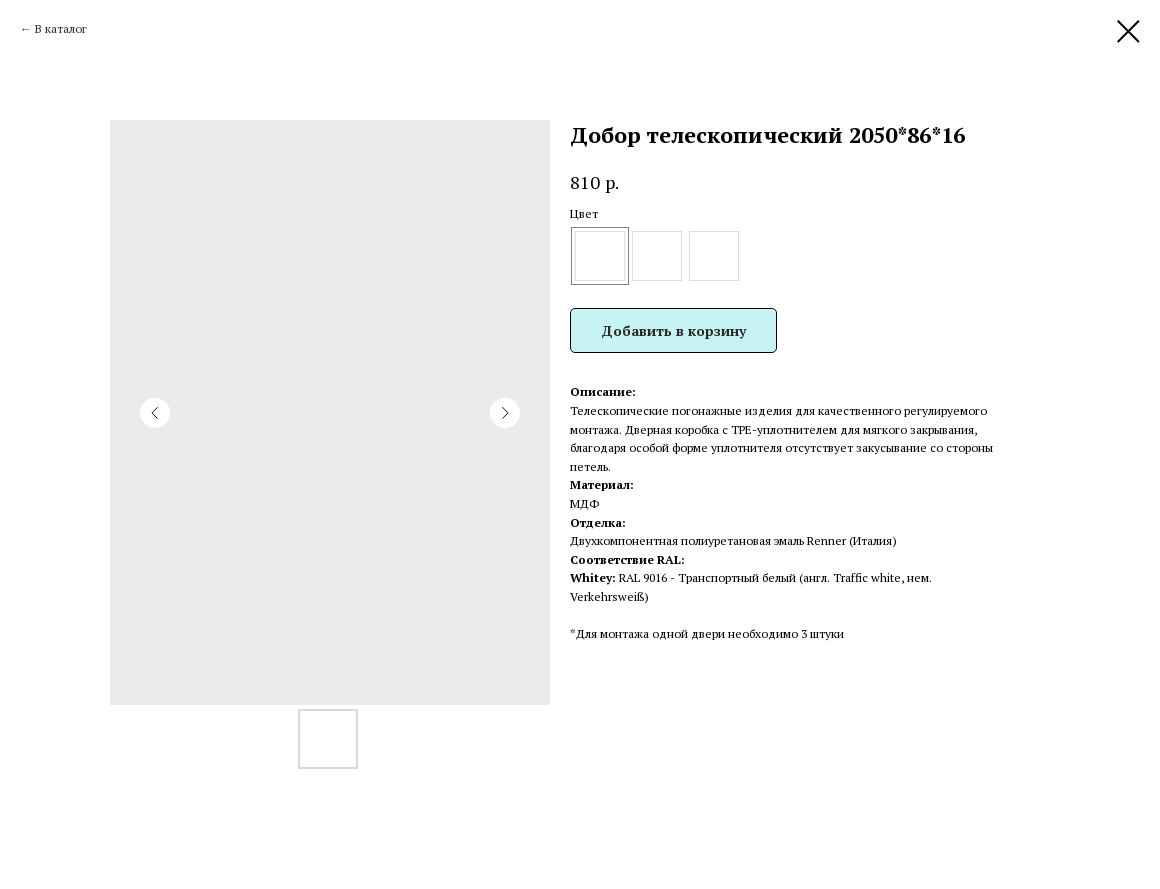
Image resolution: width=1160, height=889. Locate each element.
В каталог (61, 28)
